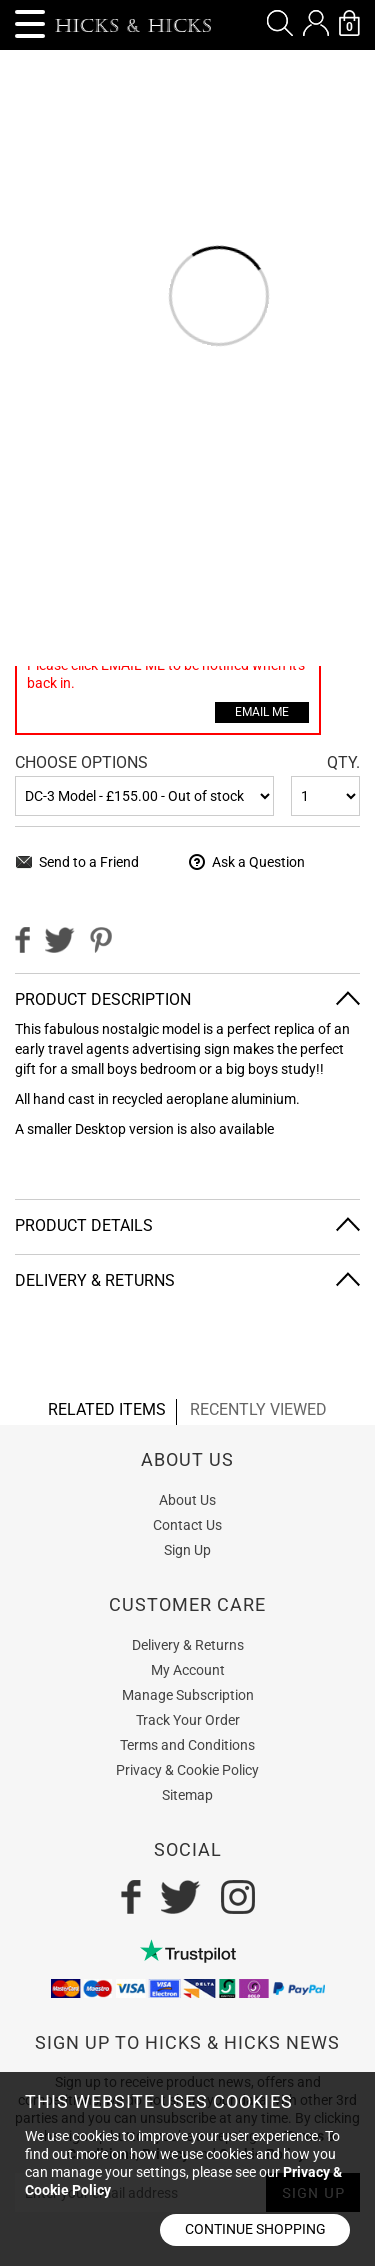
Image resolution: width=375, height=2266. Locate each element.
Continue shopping (255, 2229)
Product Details (84, 1225)
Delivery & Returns (95, 1280)
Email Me (262, 712)
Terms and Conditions (187, 1745)
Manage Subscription (188, 1695)
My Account (188, 1670)
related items (107, 1409)
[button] (280, 23)
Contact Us (187, 1525)
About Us (187, 1500)
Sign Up (187, 1550)
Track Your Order (188, 1720)
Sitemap (187, 1795)
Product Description (103, 999)
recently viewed (258, 1409)
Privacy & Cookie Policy (187, 1770)
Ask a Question (258, 862)
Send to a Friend (89, 862)
